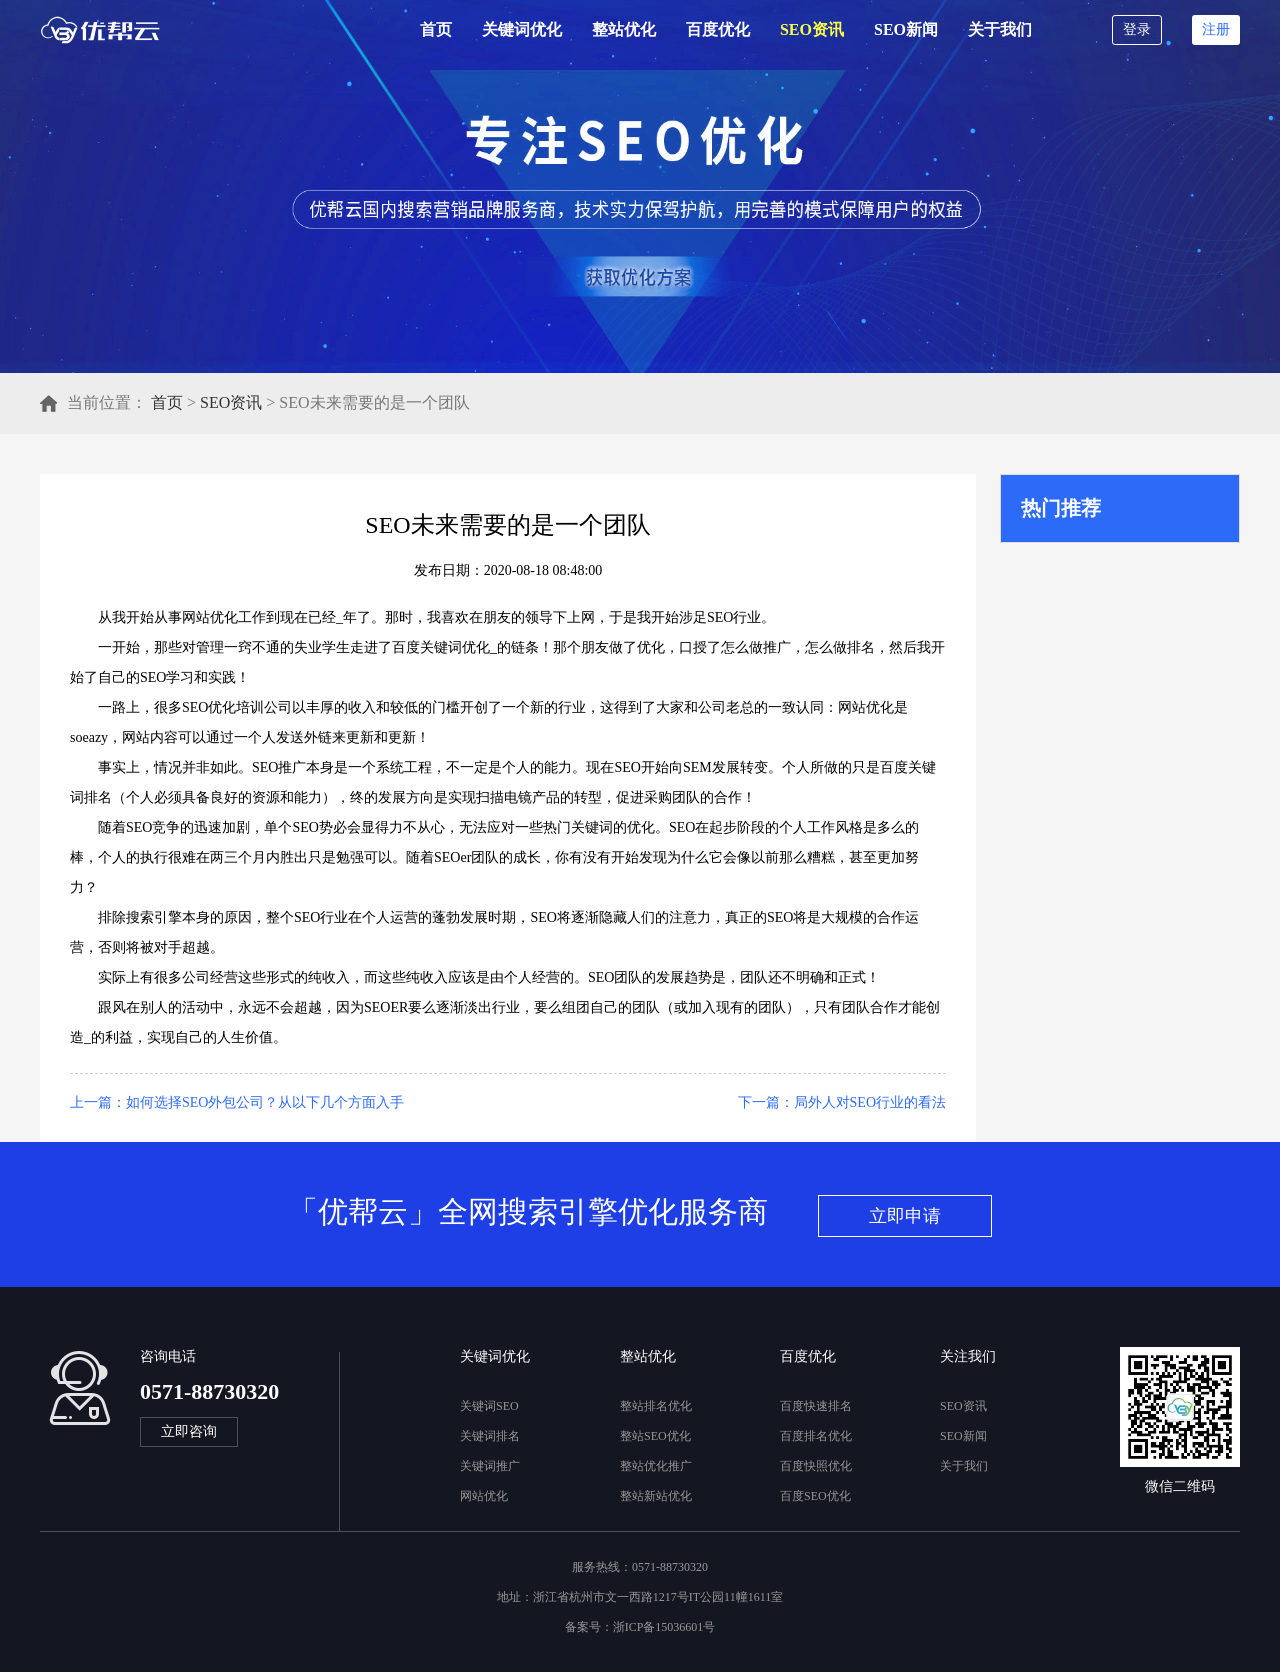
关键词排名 (490, 1436)
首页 (436, 29)
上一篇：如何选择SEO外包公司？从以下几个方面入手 (237, 1102)
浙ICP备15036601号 (664, 1627)
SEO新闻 (906, 29)
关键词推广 (490, 1466)
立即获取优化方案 (636, 276)
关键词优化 (522, 29)
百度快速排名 (816, 1406)
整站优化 (624, 29)
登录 (1137, 29)
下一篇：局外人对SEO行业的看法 (842, 1102)
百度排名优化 (816, 1436)
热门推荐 (1061, 508)
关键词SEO (489, 1406)
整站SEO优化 (655, 1436)
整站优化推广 (656, 1466)
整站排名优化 (656, 1406)
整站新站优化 (656, 1496)
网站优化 (484, 1496)
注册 (1216, 29)
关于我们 (1000, 29)
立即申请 (905, 1216)
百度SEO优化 (815, 1496)
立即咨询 (189, 1431)
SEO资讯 (812, 29)
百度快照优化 (816, 1466)
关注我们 (968, 1356)
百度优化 (718, 29)
